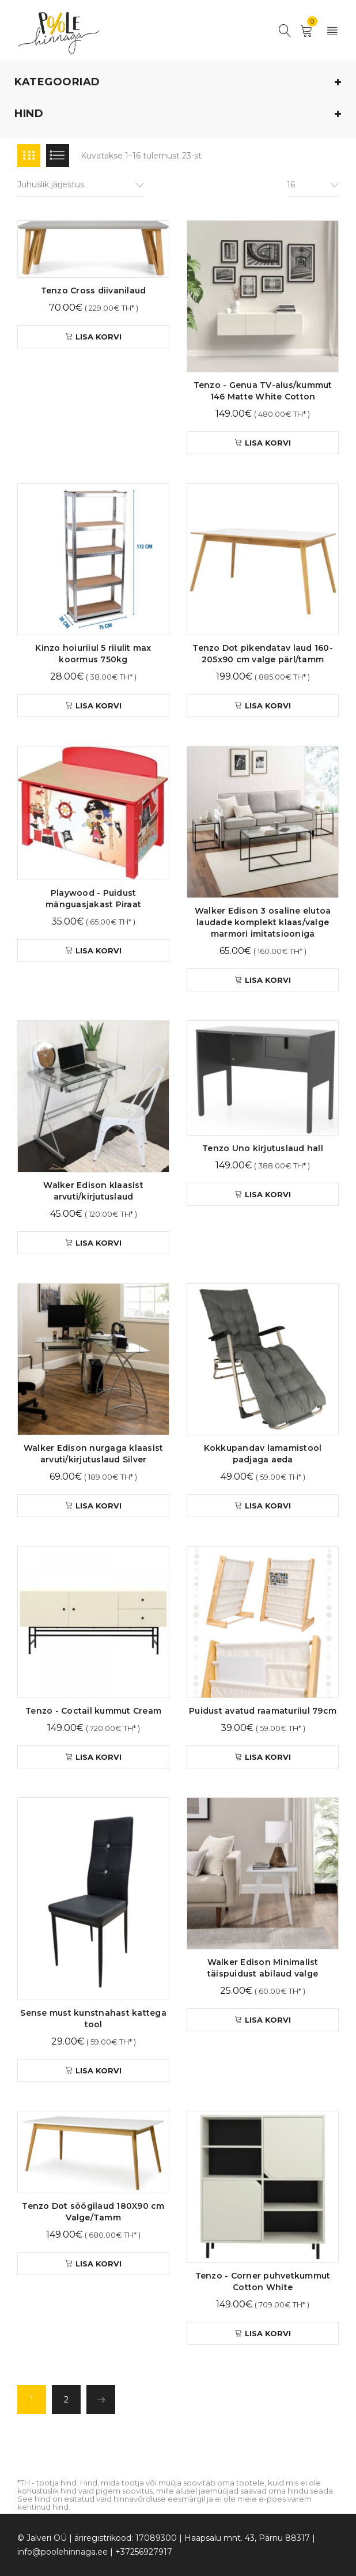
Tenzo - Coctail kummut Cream (93, 1711)
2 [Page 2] (66, 2399)
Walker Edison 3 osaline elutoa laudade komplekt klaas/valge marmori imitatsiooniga (263, 922)
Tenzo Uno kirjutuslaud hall (262, 1148)
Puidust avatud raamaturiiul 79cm (262, 1711)
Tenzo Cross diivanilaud (93, 290)
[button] (93, 336)
